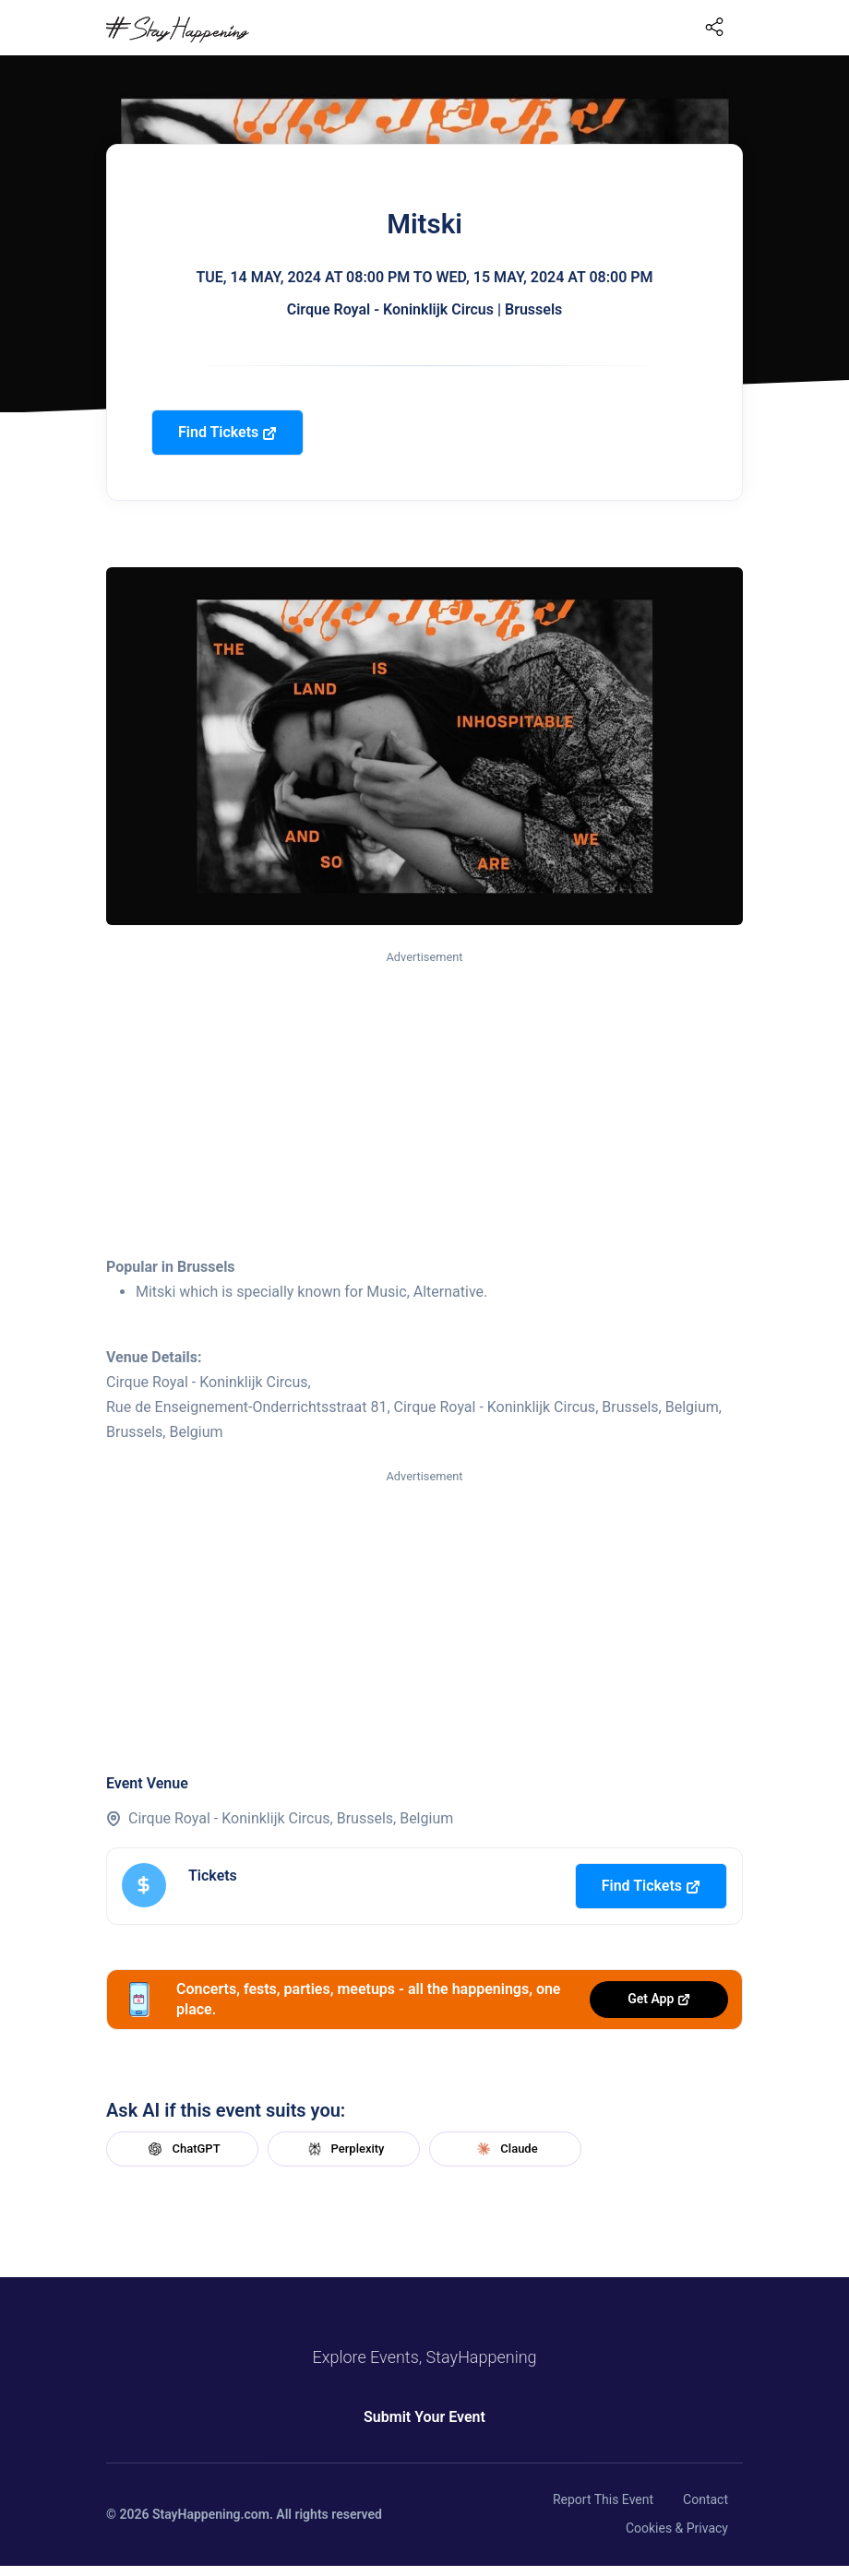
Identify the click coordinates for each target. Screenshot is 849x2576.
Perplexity (344, 2149)
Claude (504, 2149)
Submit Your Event (424, 2417)
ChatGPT (182, 2149)
